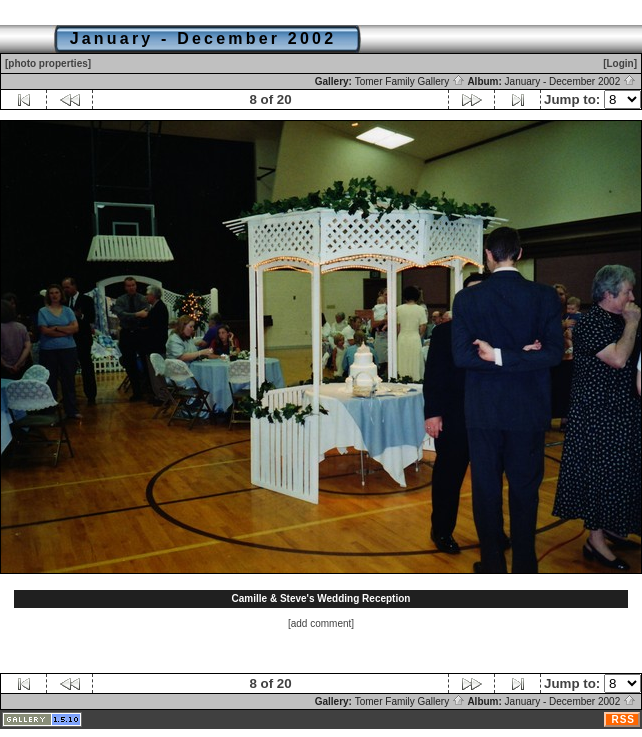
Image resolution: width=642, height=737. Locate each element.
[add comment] (321, 623)
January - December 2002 (570, 81)
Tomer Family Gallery (410, 81)
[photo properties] (48, 63)
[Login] (620, 63)
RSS (623, 719)
